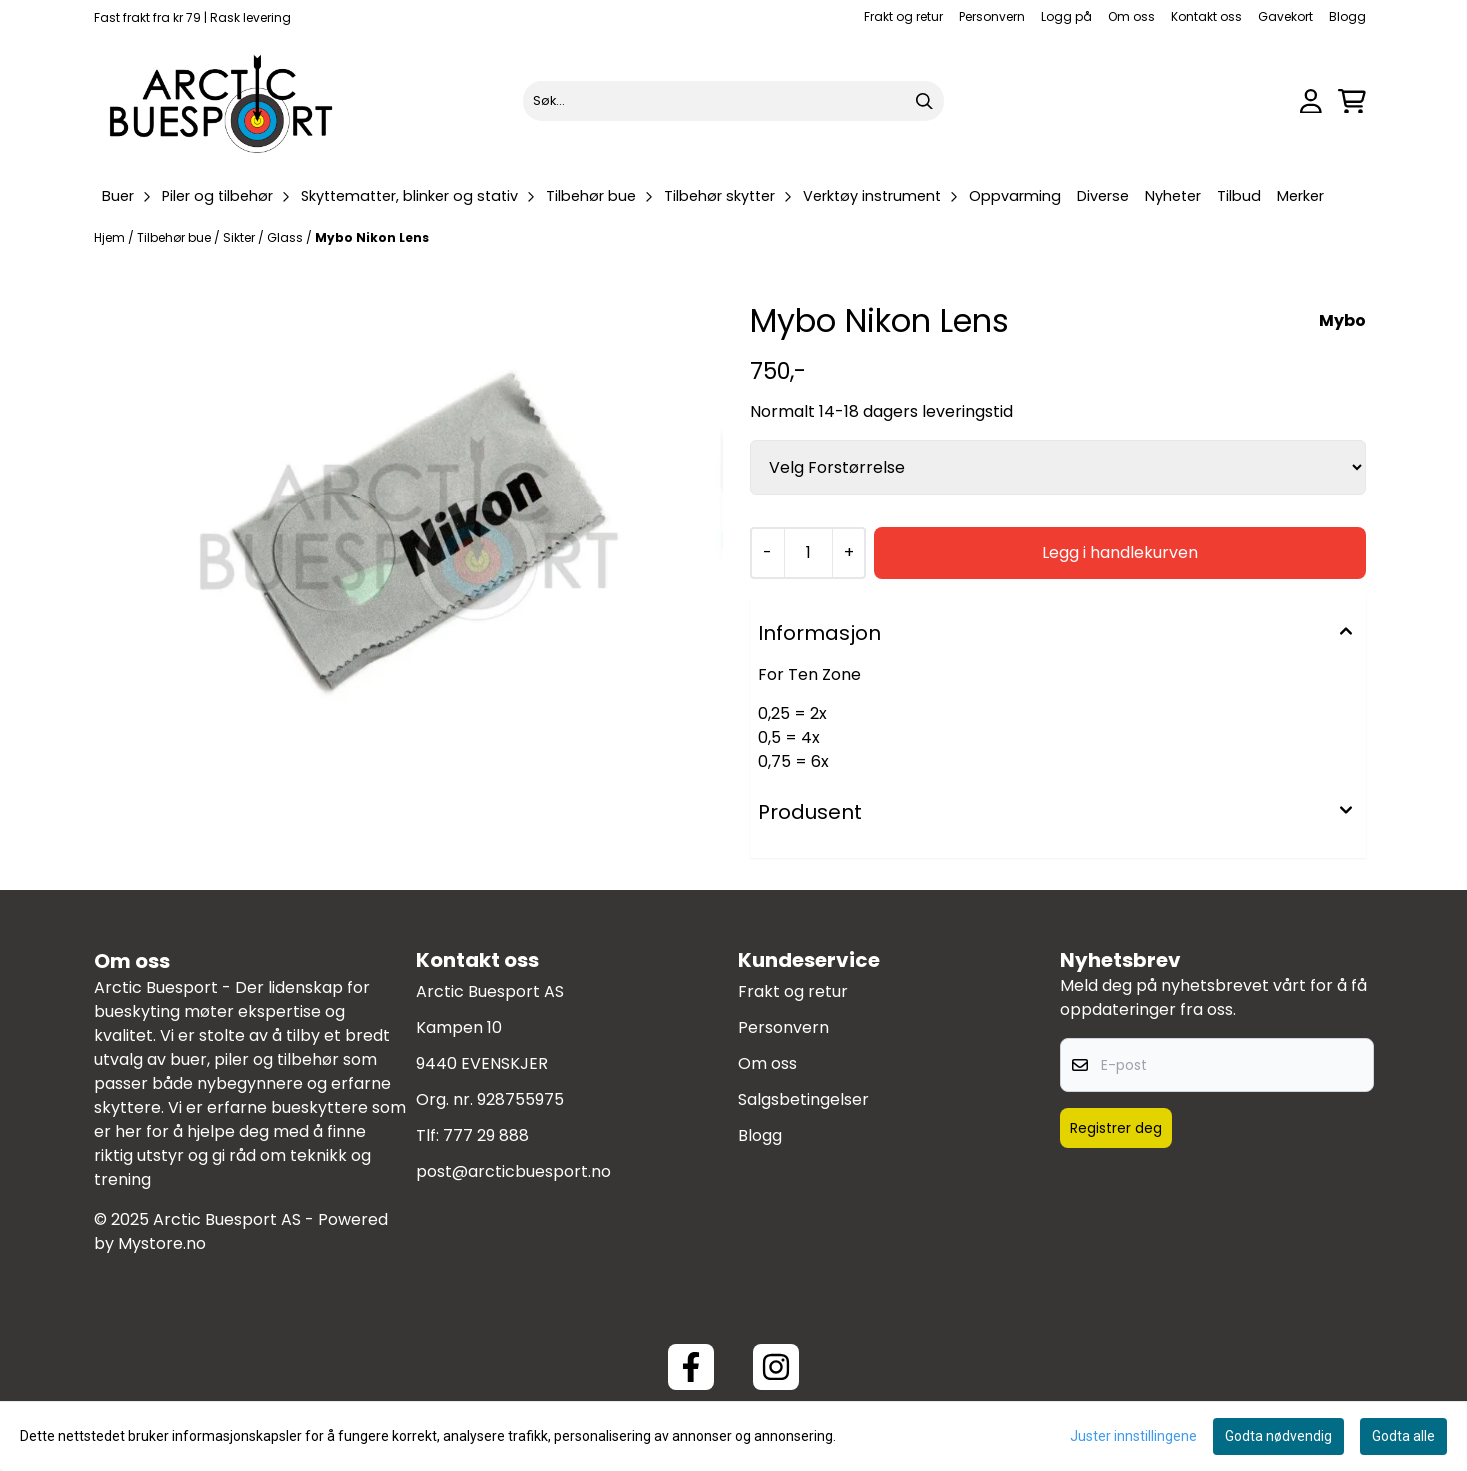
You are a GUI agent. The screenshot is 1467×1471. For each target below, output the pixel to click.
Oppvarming (1015, 196)
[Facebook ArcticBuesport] (691, 1367)
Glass (286, 237)
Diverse (1103, 196)
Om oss (1131, 16)
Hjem (111, 237)
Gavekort (1285, 16)
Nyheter (1173, 196)
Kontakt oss (1206, 16)
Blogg (1347, 16)
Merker (1300, 196)
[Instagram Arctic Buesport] (776, 1367)
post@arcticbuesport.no (513, 1171)
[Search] (924, 101)
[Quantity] (808, 553)
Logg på (1066, 16)
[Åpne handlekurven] (1352, 101)
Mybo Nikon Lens (372, 237)
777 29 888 (486, 1135)
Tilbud (1239, 196)
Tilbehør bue (175, 237)
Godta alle (1403, 1436)
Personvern (992, 16)
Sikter (240, 237)
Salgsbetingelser (803, 1099)
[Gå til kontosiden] (1311, 101)
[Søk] (733, 101)
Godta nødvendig (1278, 1436)
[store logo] (222, 101)
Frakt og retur (903, 16)
